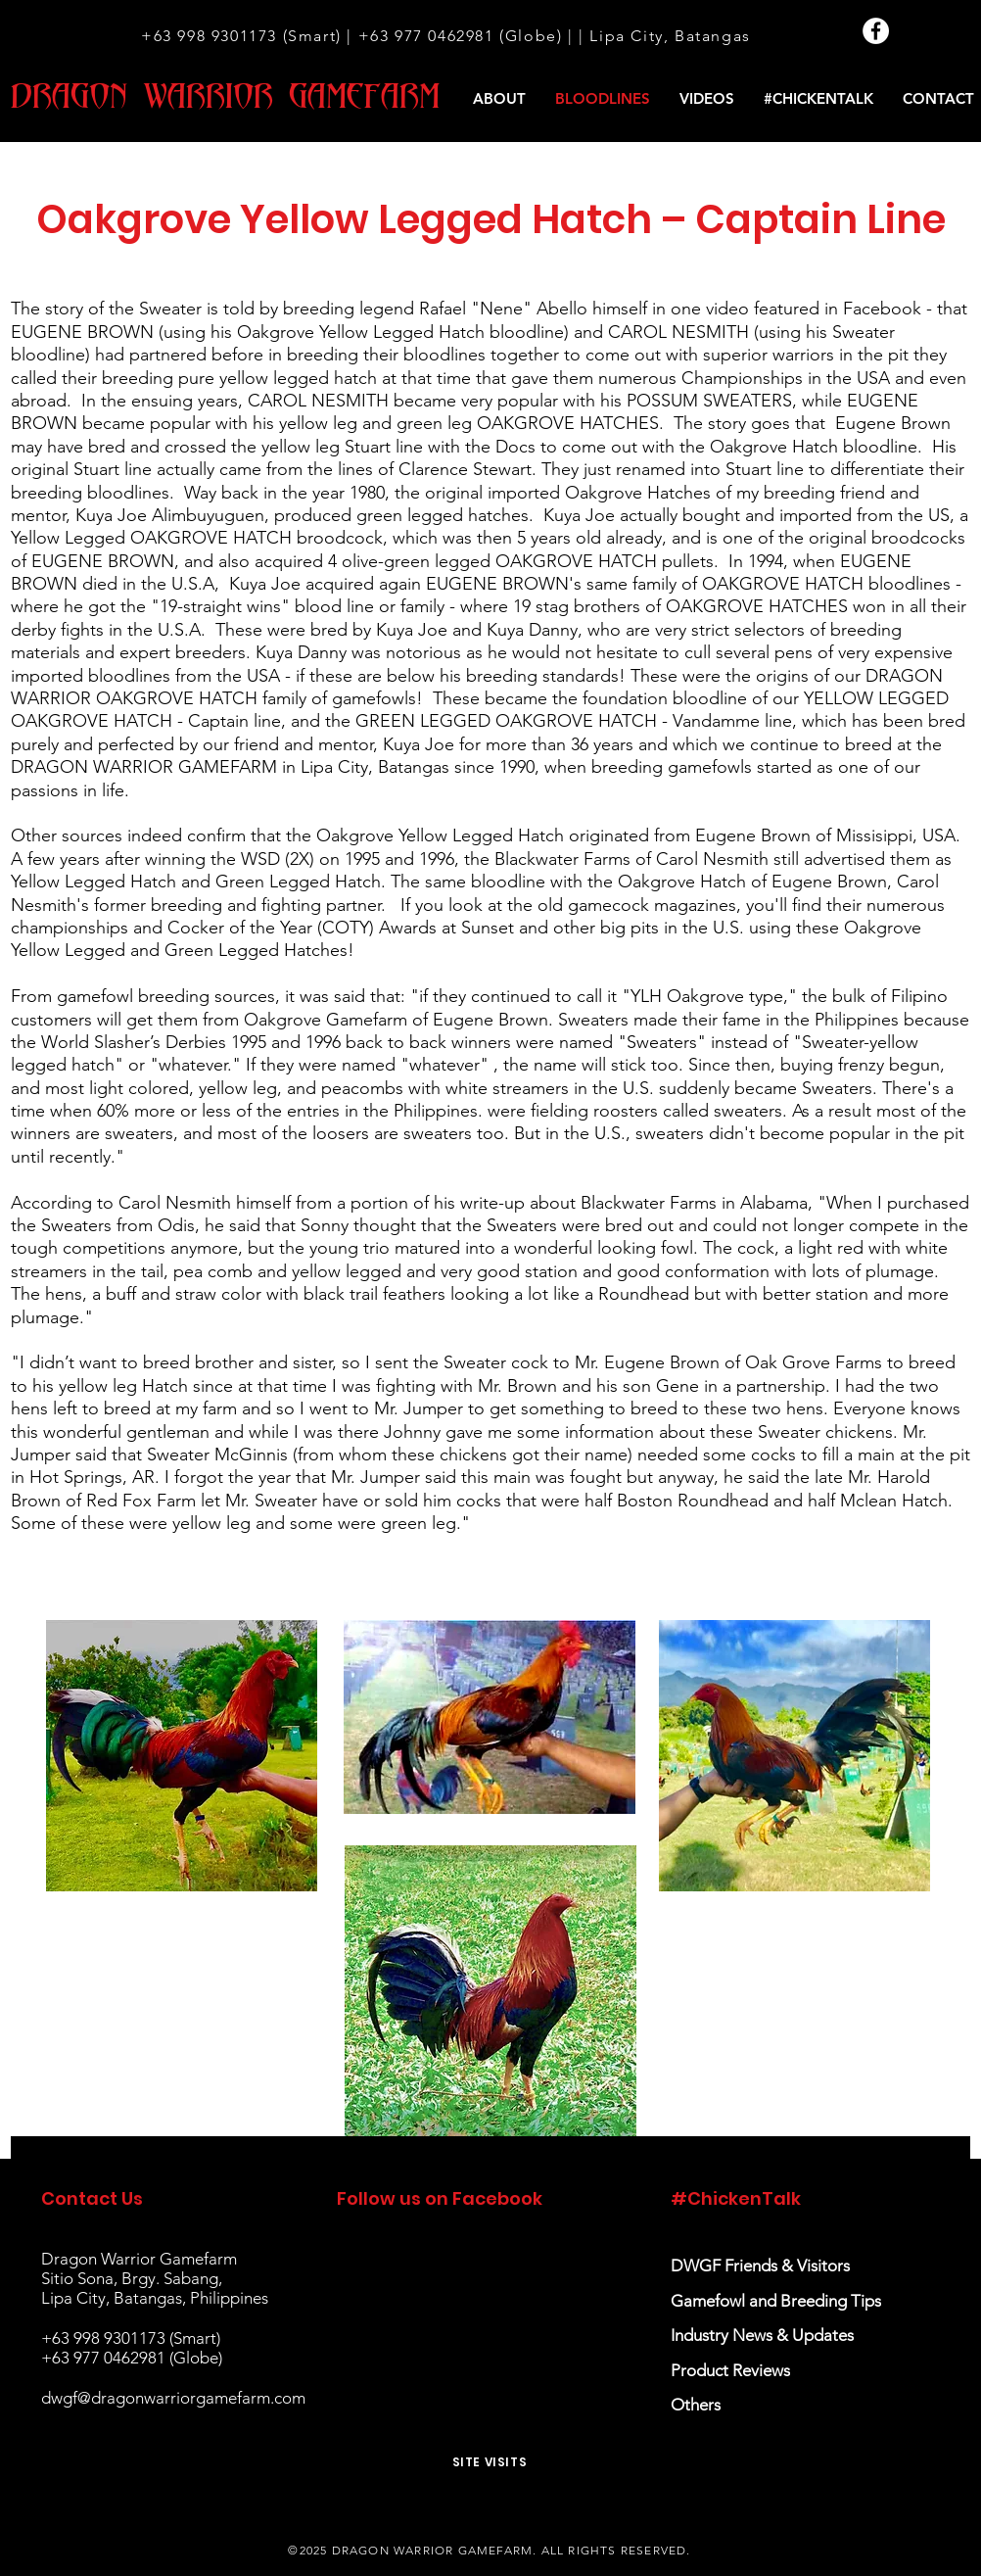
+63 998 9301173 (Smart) (241, 35)
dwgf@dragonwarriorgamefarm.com (173, 2398)
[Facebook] (876, 31)
